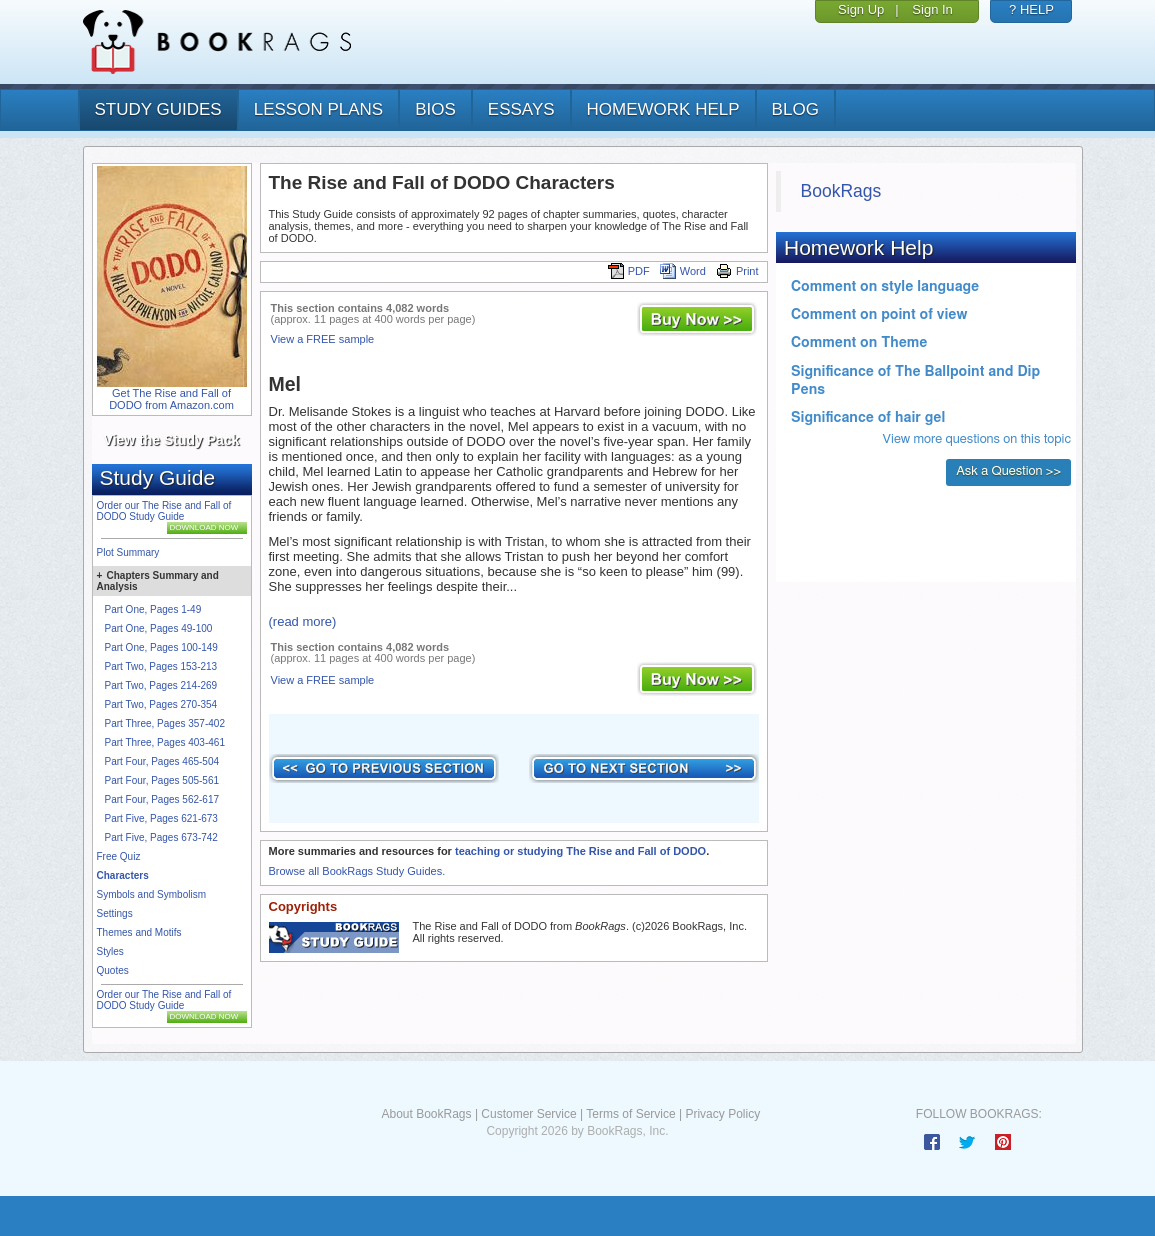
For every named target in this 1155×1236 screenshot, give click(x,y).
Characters (123, 875)
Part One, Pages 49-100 (159, 628)
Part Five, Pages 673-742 (161, 837)
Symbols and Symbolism (151, 894)
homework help (663, 109)
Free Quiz (119, 856)
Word (683, 271)
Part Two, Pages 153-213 (161, 666)
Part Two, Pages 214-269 (161, 685)
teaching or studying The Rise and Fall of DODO (580, 851)
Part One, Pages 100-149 (161, 647)
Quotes (113, 970)
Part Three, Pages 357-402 (165, 723)
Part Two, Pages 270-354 (161, 704)
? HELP (1031, 9)
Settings (115, 913)
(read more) (303, 621)
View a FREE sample (323, 339)
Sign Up (861, 9)
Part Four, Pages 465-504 (162, 761)
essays (521, 109)
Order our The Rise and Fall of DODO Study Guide (164, 511)
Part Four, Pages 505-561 (162, 780)
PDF (629, 271)
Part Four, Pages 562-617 (162, 799)
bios (435, 109)
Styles (110, 951)
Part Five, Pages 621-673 (161, 818)
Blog (795, 109)
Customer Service (528, 1114)
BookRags (841, 191)
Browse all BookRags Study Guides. (357, 871)
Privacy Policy (722, 1114)
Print (737, 271)
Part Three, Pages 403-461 (165, 742)
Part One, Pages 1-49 (153, 609)
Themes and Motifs (139, 932)
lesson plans (318, 109)
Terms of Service (630, 1114)
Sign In (932, 9)
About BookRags (426, 1114)
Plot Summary (128, 552)
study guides (158, 109)
